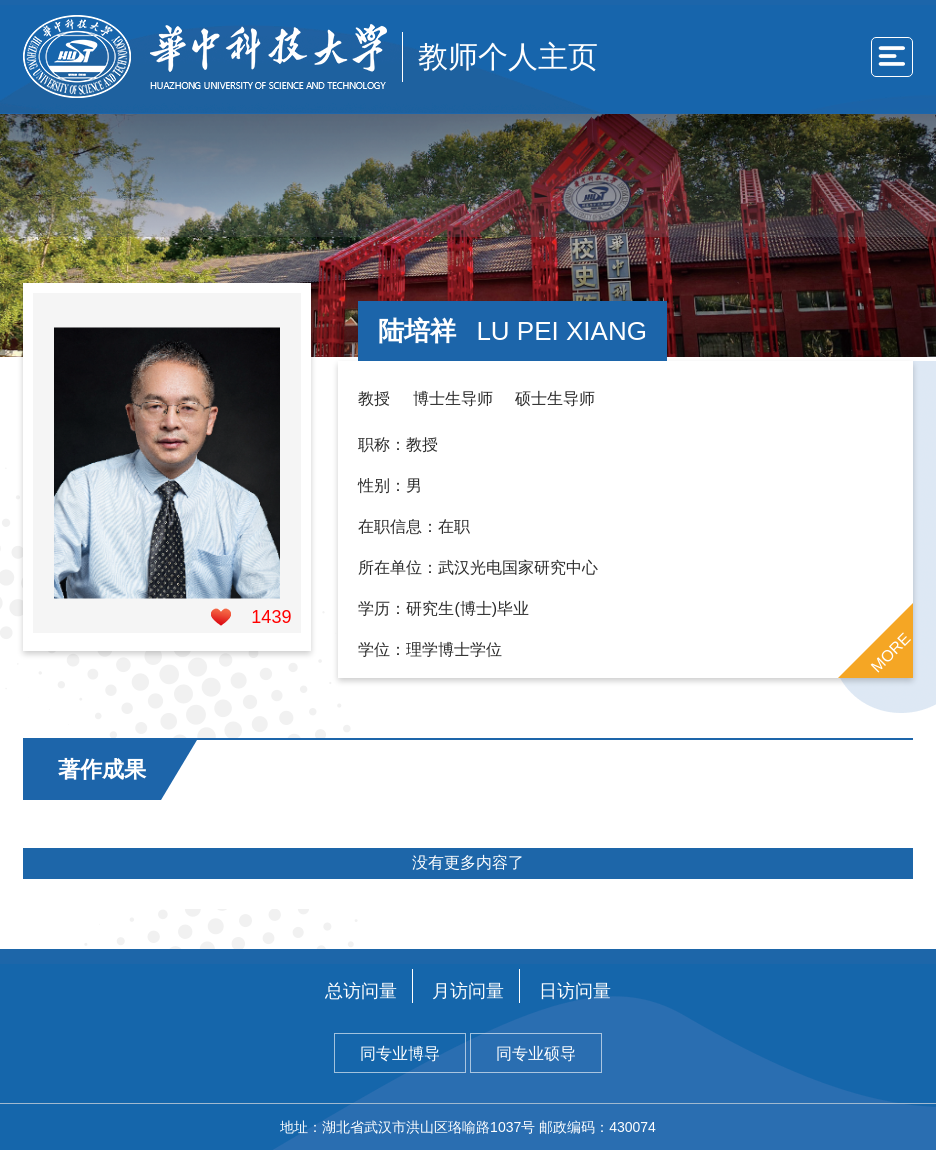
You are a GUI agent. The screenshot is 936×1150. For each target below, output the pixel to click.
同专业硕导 (536, 1053)
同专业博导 (400, 1053)
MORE (890, 652)
